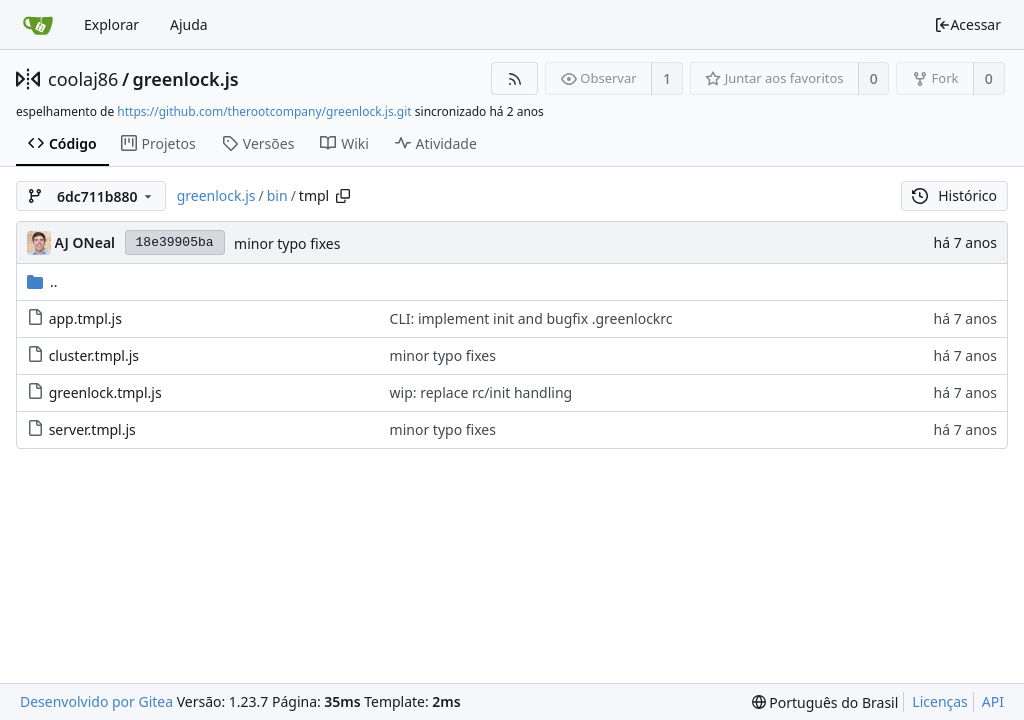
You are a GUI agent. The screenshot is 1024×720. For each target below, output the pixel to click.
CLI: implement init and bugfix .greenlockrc (531, 318)
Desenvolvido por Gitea (96, 701)
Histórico (954, 195)
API (993, 701)
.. (42, 281)
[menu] (825, 702)
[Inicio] (38, 25)
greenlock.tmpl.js (105, 392)
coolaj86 (83, 79)
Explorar (111, 24)
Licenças (940, 701)
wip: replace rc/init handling (481, 392)
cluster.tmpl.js (94, 355)
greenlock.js (186, 79)
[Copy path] (343, 196)
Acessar (967, 24)
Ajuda (189, 24)
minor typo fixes (287, 243)
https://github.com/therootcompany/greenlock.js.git (264, 111)
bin (277, 195)
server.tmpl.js (92, 429)
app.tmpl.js (85, 318)
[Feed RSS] (514, 78)
